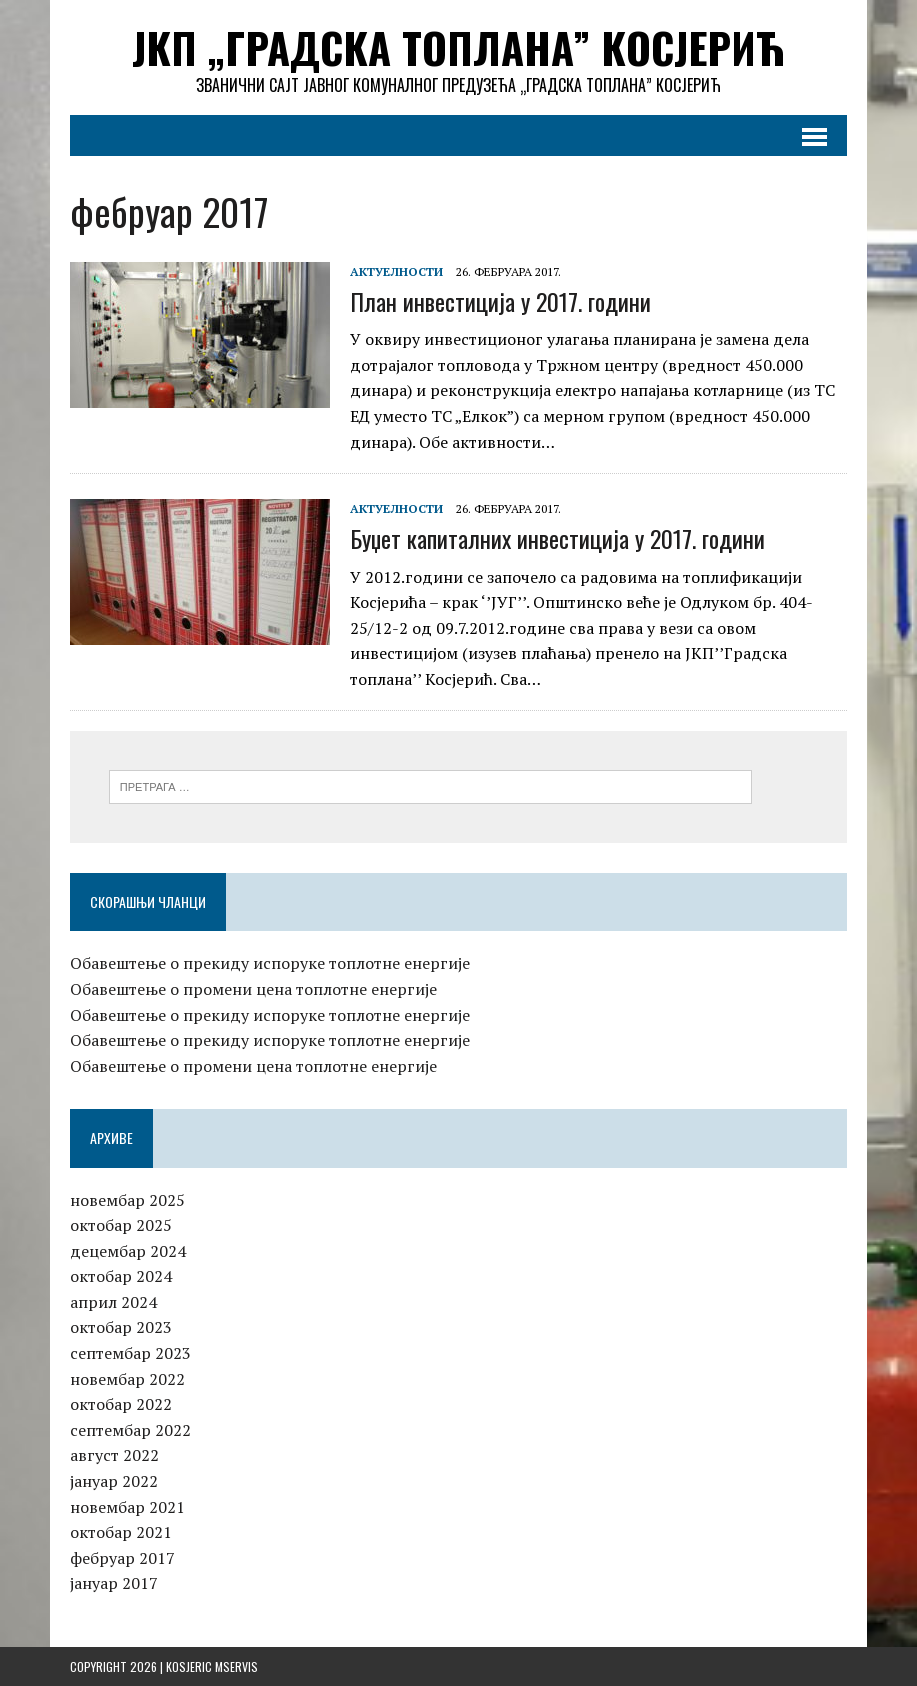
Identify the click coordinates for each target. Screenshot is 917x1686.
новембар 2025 (127, 1200)
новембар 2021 (127, 1507)
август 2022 (114, 1455)
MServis (236, 1666)
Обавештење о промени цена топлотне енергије (253, 989)
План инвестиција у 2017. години (500, 301)
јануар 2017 (114, 1583)
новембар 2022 (127, 1379)
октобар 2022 (121, 1404)
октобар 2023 (121, 1327)
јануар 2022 (114, 1481)
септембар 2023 (130, 1353)
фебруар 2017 (122, 1558)
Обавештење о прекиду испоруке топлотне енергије (270, 963)
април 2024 (113, 1302)
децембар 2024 (128, 1251)
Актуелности (396, 271)
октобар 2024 (121, 1276)
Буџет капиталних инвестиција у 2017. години (557, 538)
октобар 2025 (121, 1225)
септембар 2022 (130, 1430)
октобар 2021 (121, 1532)
